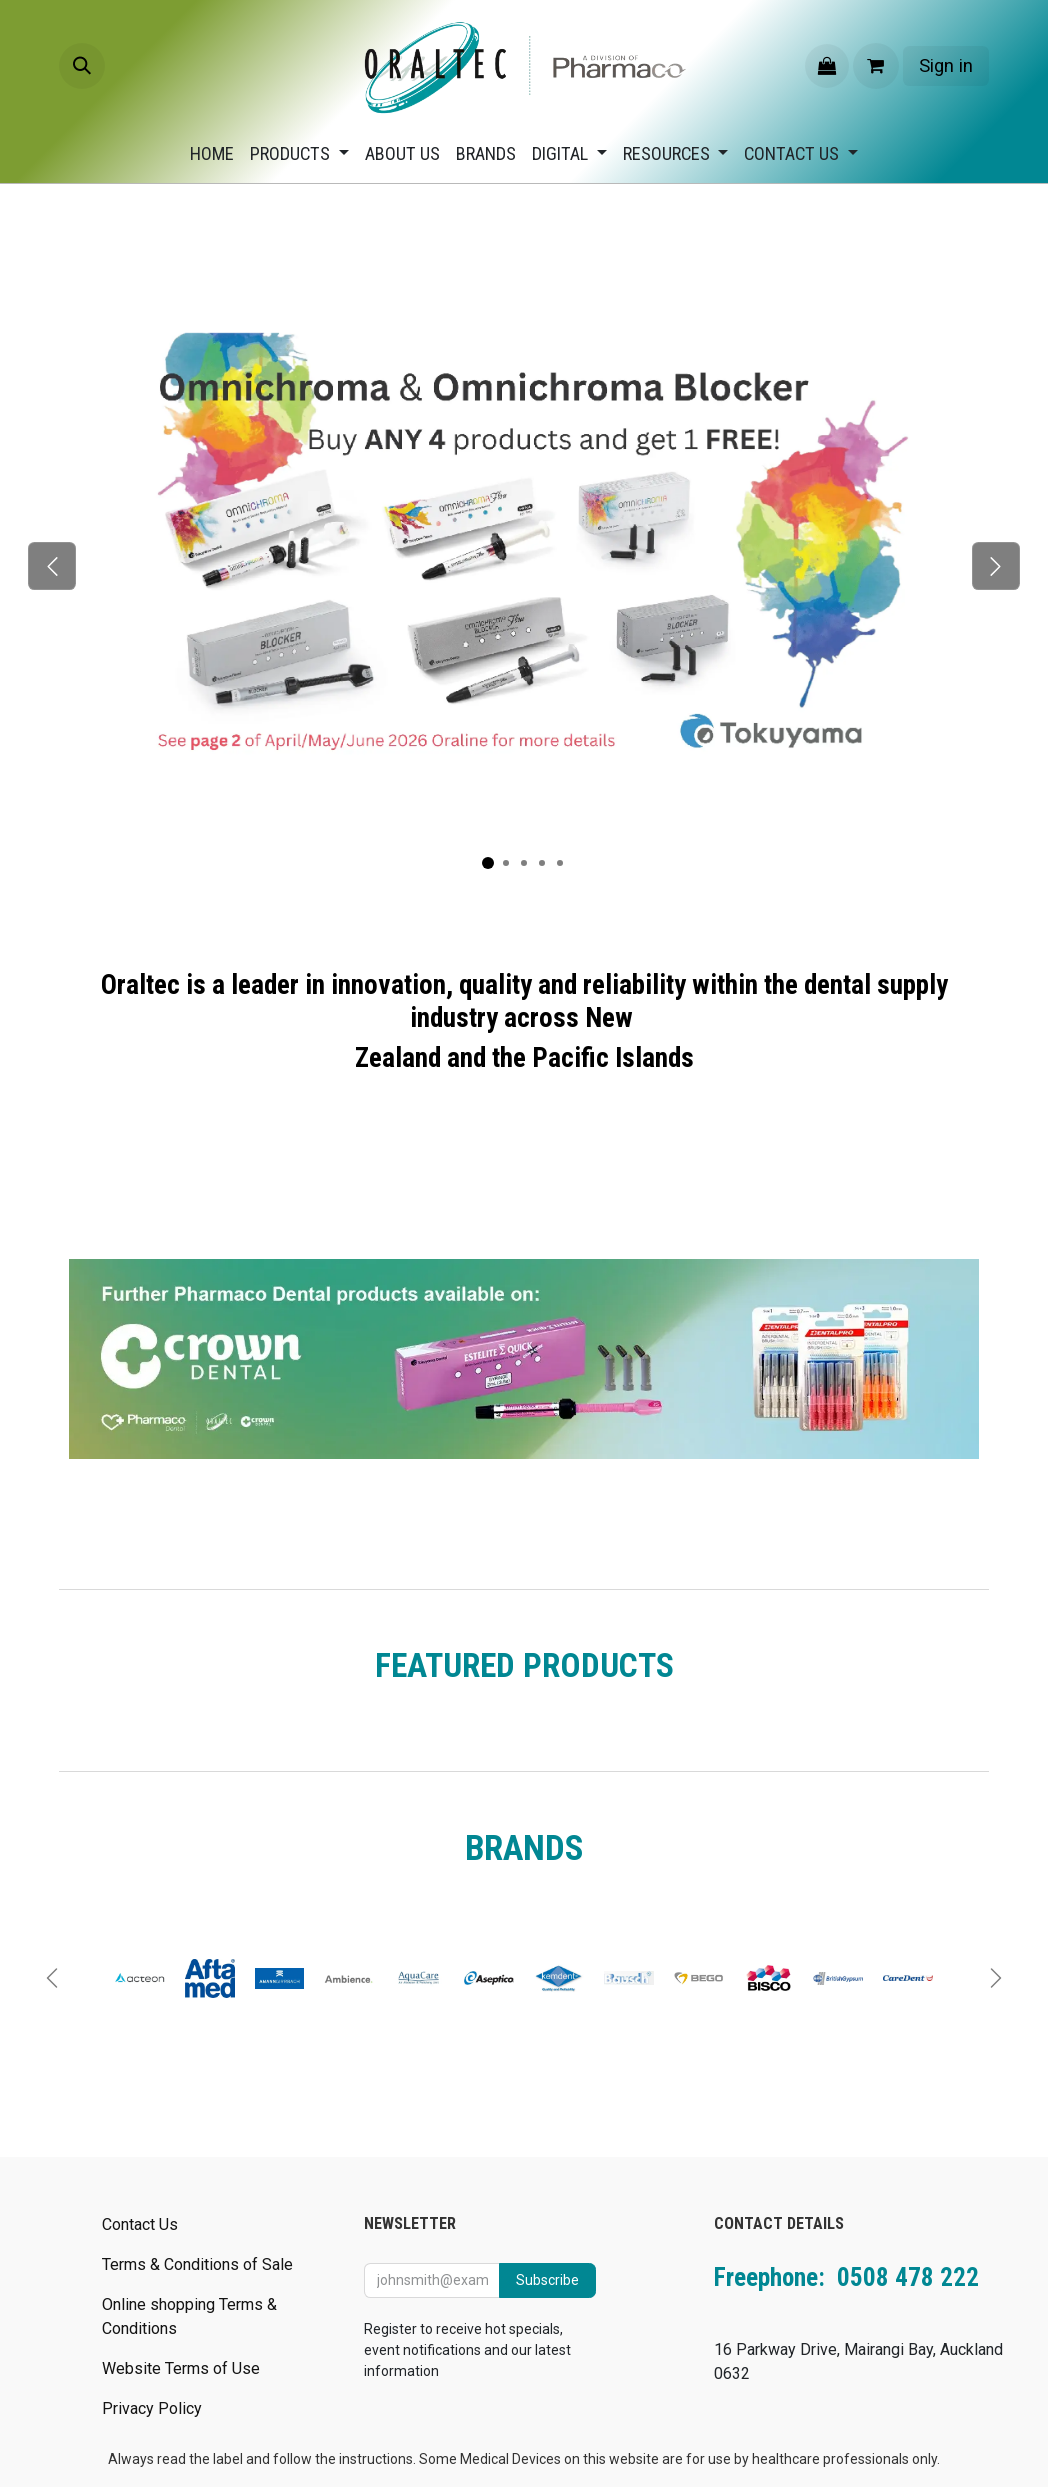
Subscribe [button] (547, 2280)
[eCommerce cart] (876, 66)
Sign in (946, 65)
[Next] (995, 566)
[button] (82, 66)
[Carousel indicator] (488, 863)
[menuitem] (212, 153)
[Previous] (52, 566)
